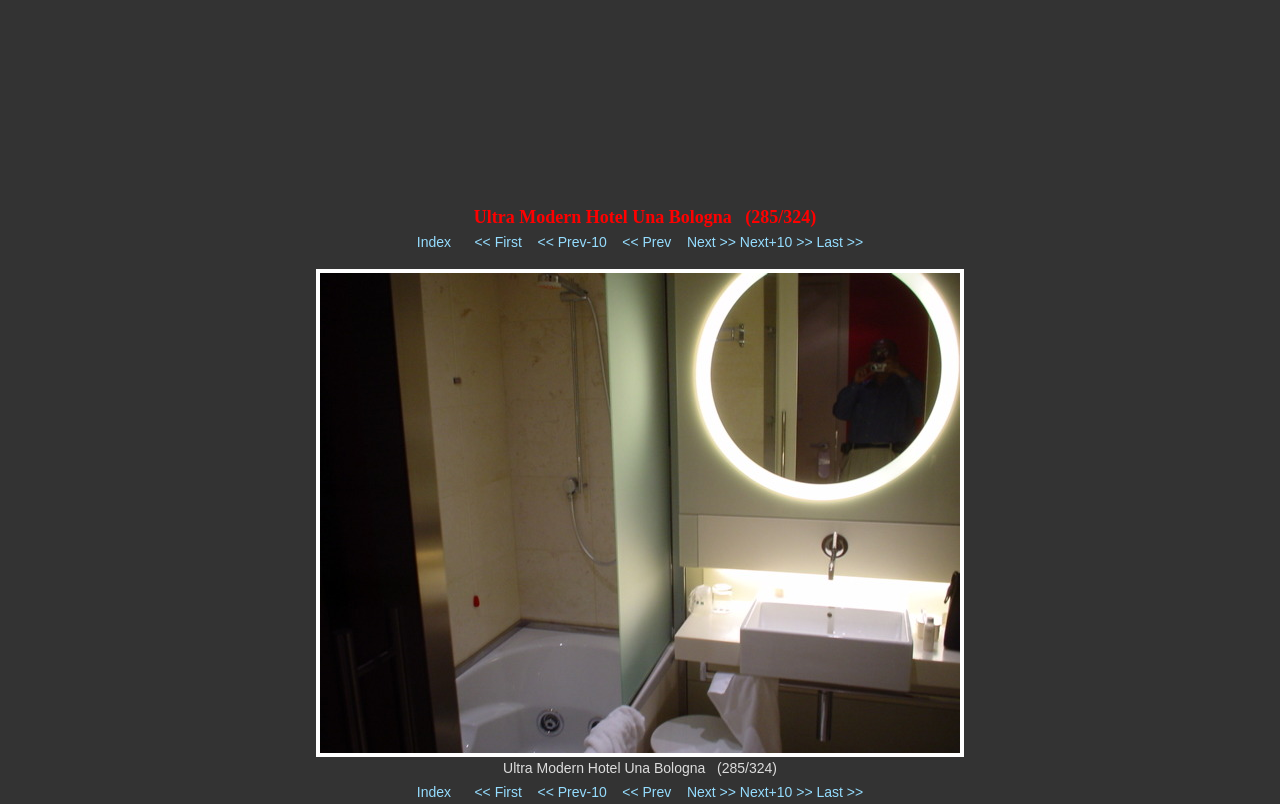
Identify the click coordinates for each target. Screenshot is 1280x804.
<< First (497, 242)
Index (434, 242)
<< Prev (646, 242)
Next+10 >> (776, 242)
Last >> (839, 242)
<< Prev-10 (571, 242)
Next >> (711, 242)
